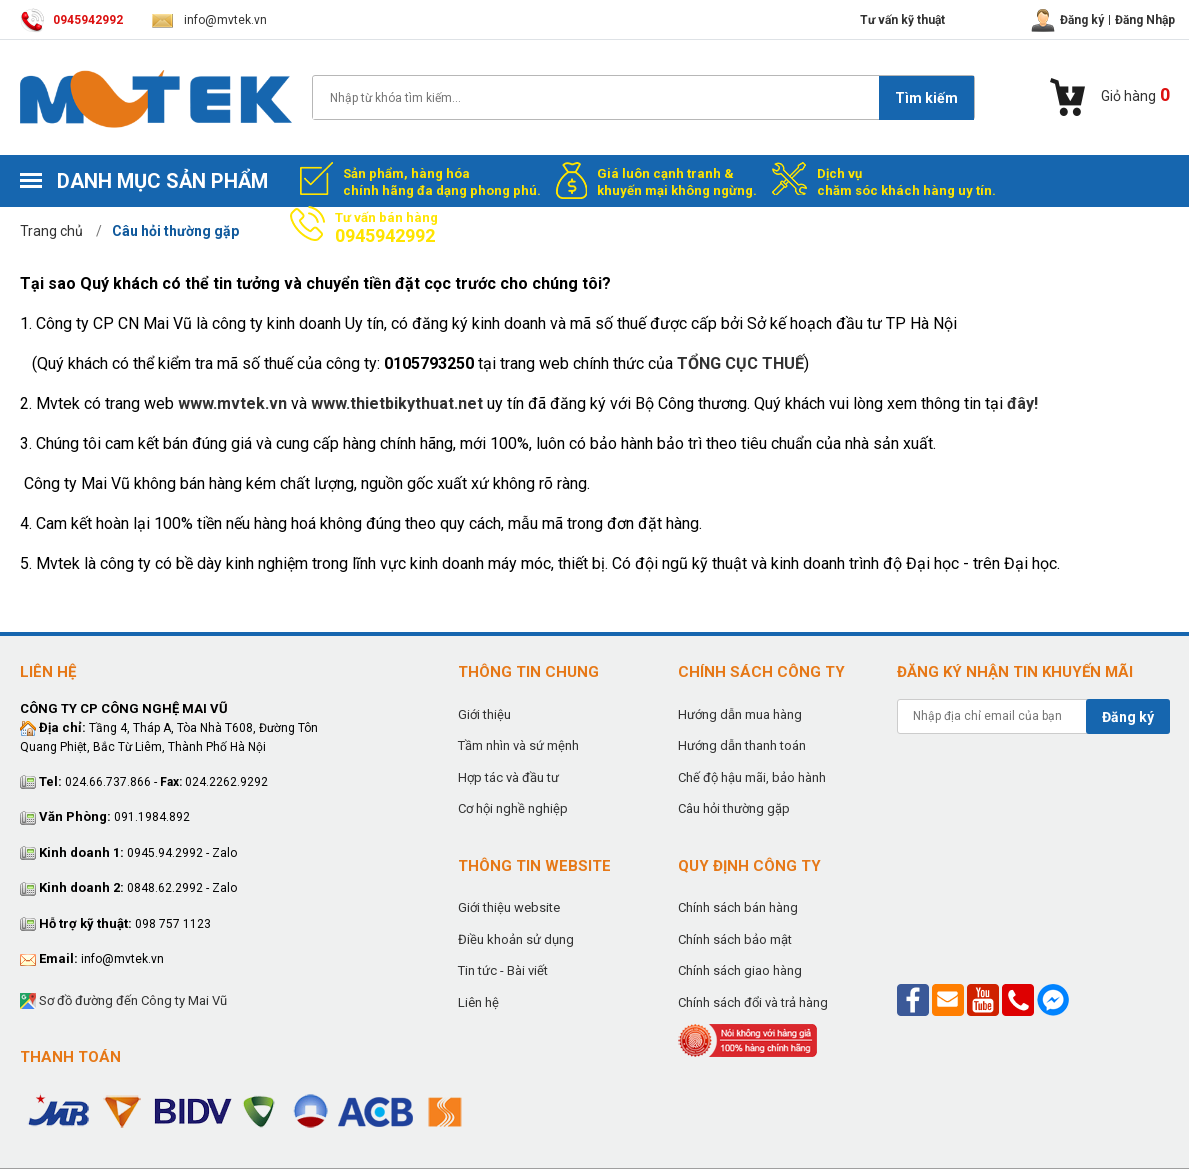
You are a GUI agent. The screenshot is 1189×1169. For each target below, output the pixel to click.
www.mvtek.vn (232, 403)
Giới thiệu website (509, 907)
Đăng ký (1128, 717)
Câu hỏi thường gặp (734, 808)
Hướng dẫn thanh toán (742, 745)
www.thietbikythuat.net (397, 403)
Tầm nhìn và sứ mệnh (518, 745)
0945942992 (71, 20)
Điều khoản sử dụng (516, 939)
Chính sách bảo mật (735, 939)
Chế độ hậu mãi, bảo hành (752, 777)
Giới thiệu (484, 714)
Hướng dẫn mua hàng (740, 714)
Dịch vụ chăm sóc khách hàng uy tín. (906, 182)
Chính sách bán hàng (738, 907)
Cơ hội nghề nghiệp (513, 808)
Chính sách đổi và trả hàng (753, 1002)
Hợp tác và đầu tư (508, 777)
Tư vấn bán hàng (386, 228)
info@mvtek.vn (209, 20)
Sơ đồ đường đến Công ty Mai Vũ (123, 1001)
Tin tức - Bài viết (503, 970)
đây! (1022, 403)
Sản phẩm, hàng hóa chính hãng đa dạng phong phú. (442, 182)
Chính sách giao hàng (740, 970)
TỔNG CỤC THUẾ (740, 363)
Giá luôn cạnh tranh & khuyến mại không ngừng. (677, 182)
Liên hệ (478, 1002)
